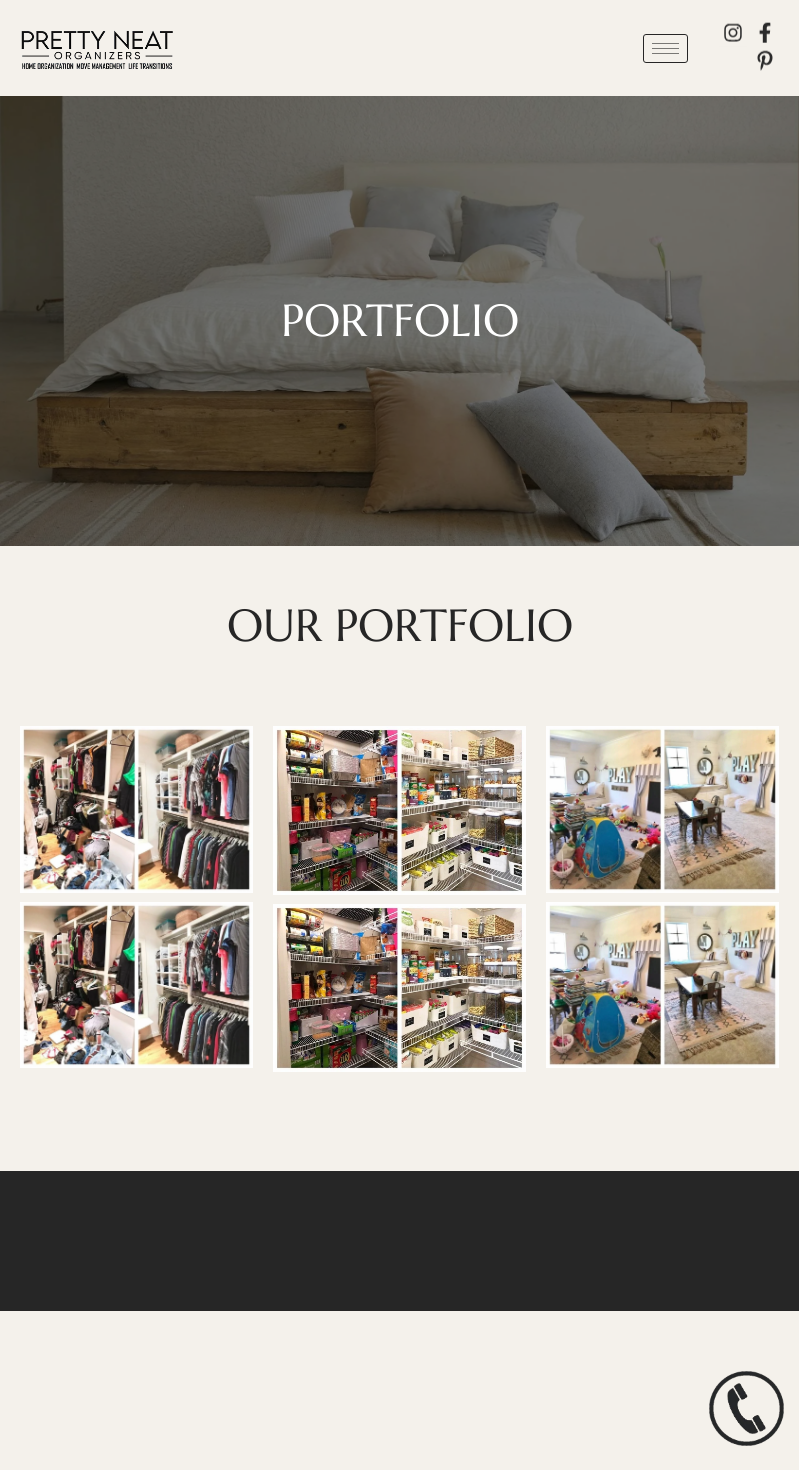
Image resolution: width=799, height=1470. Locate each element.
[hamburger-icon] (665, 48)
